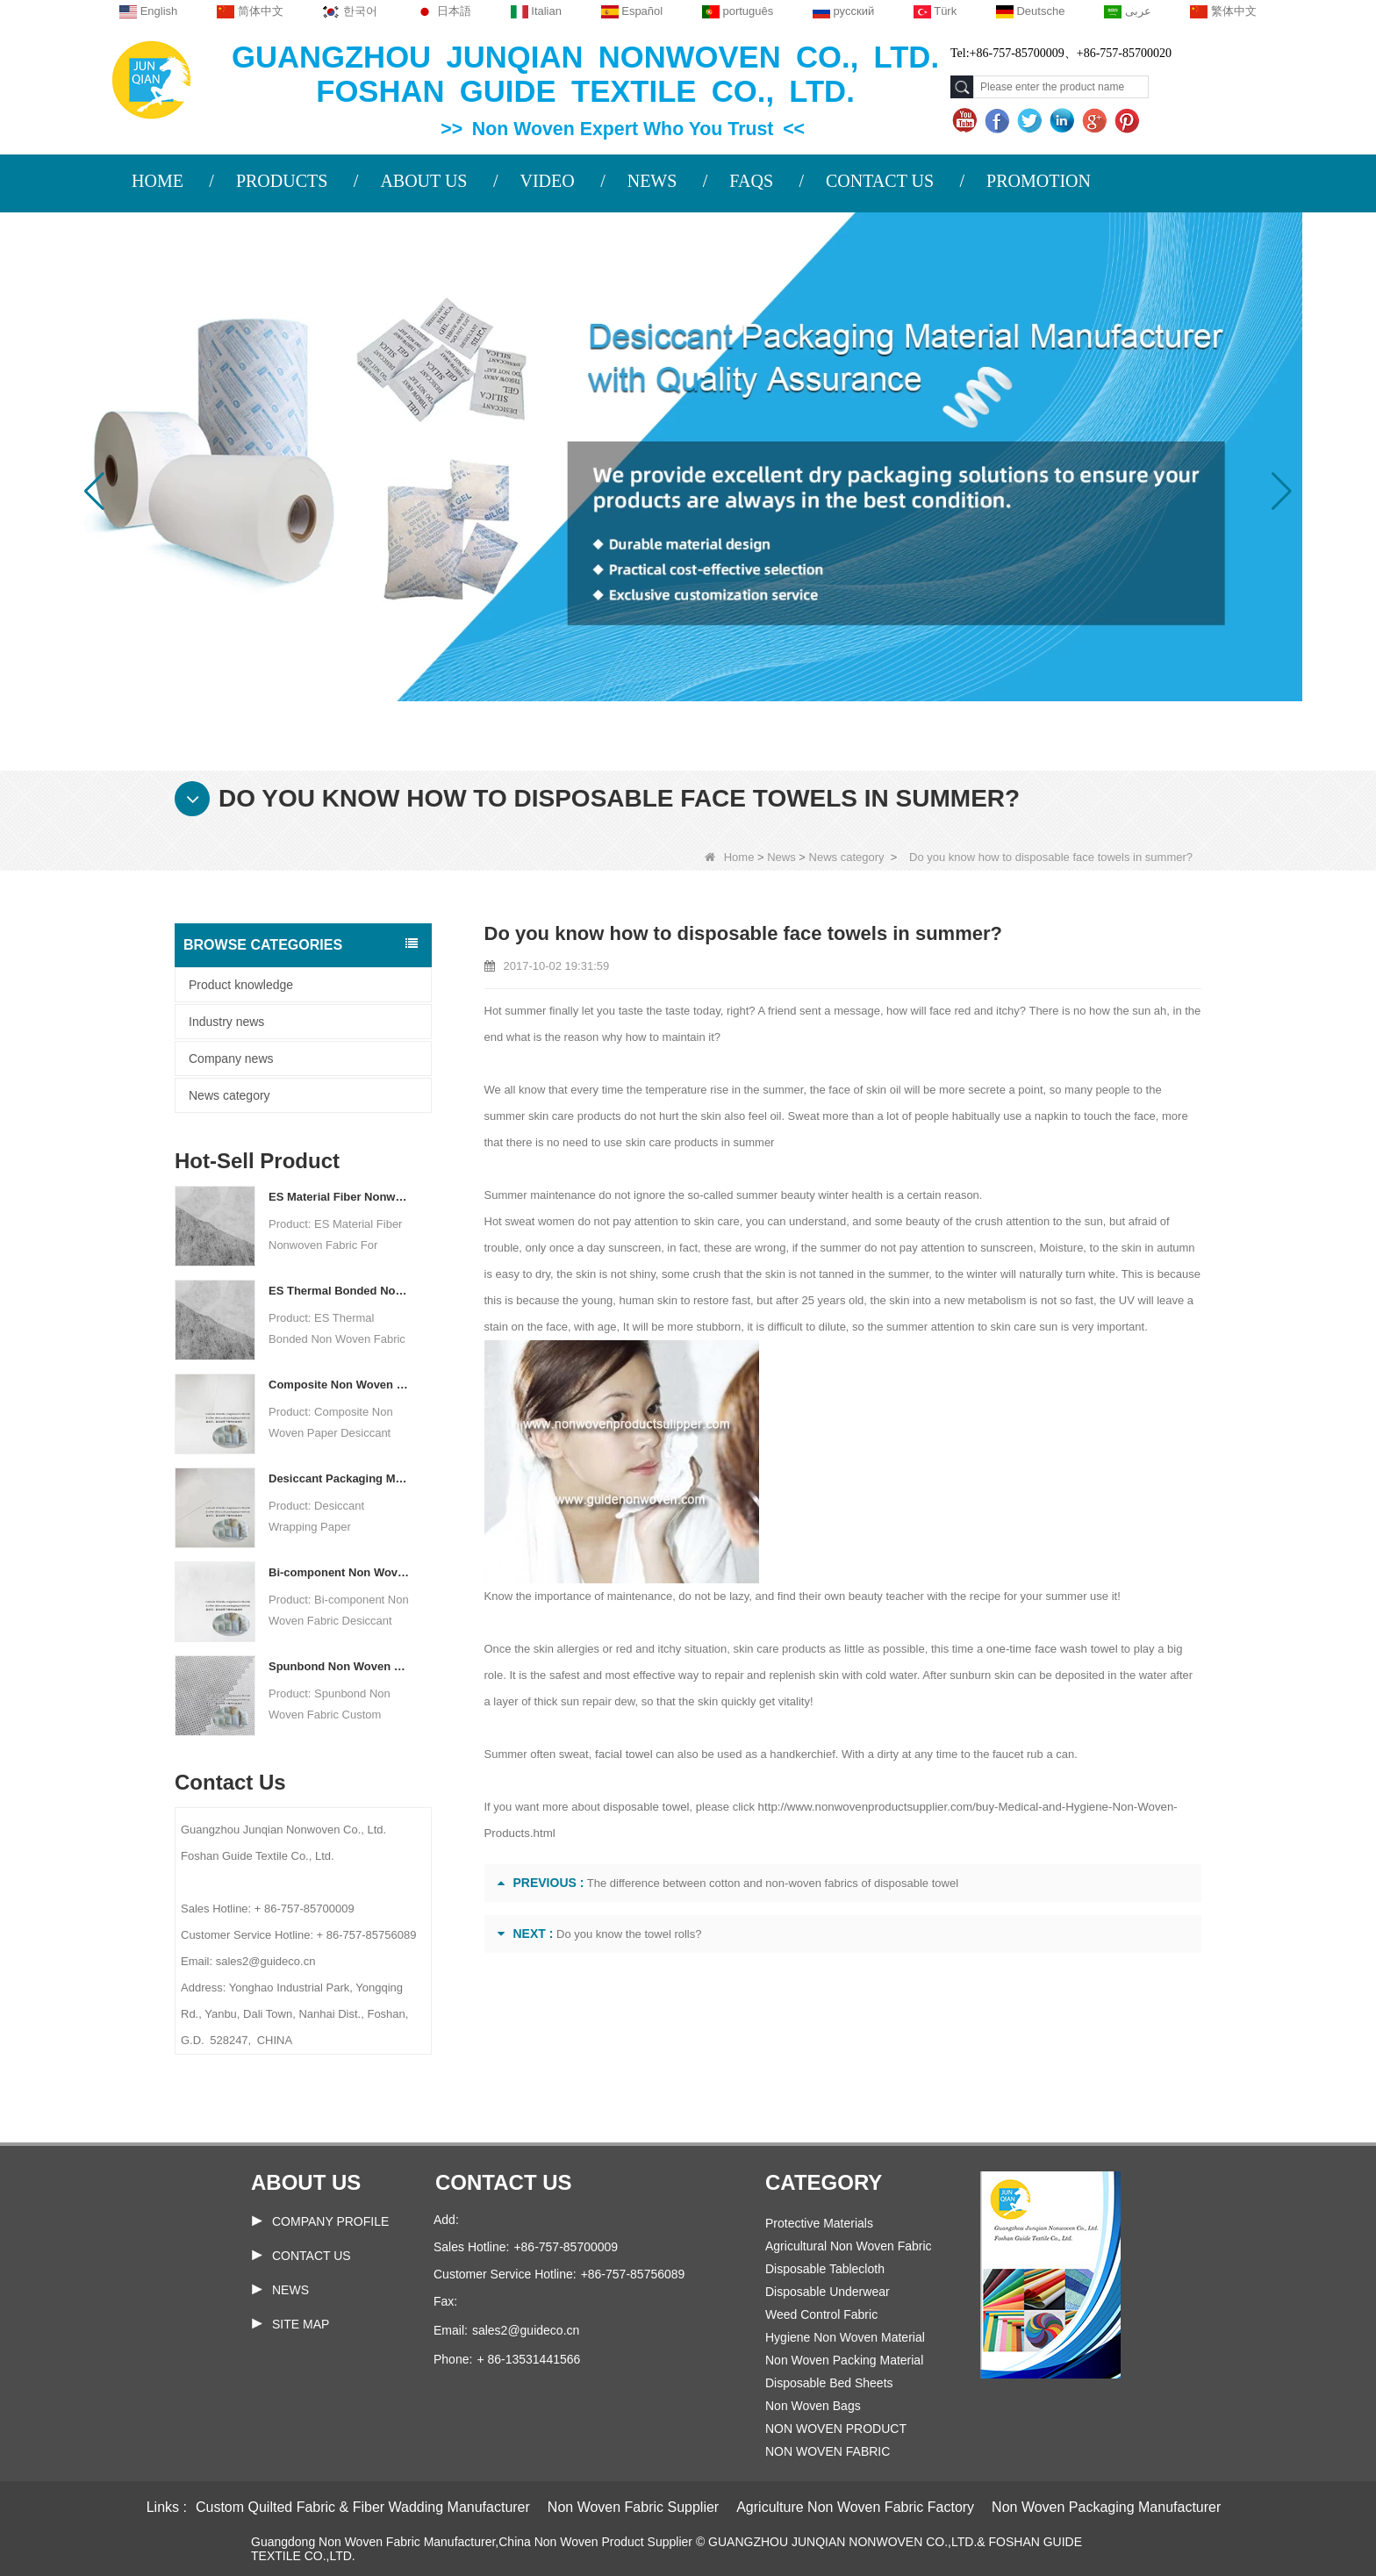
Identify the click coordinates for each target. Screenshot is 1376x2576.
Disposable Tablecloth (825, 2269)
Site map (300, 2324)
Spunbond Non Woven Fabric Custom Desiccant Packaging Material (339, 1666)
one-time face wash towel (1050, 1648)
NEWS (652, 180)
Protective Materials (819, 2223)
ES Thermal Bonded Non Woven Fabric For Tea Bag (339, 1290)
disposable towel (645, 1806)
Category (823, 2182)
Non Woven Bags (813, 2406)
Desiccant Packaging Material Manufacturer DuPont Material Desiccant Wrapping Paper (339, 1478)
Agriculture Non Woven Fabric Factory (855, 2507)
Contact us (503, 2182)
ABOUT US (423, 180)
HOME (157, 180)
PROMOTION (1038, 180)
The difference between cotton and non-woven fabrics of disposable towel (772, 1883)
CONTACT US (880, 180)
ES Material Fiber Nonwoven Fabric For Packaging (339, 1196)
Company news (231, 1058)
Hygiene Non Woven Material (845, 2337)
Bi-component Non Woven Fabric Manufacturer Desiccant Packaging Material (339, 1572)
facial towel (623, 1754)
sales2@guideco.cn (525, 2330)
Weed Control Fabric (821, 2314)
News (781, 857)
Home (730, 857)
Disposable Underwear (827, 2292)
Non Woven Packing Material (844, 2360)
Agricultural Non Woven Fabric (848, 2246)
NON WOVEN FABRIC (827, 2451)
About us (306, 2182)
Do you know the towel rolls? (628, 1934)
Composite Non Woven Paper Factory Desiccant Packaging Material (339, 1384)
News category (847, 857)
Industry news (226, 1022)
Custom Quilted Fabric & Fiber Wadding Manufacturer (363, 2507)
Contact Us (311, 2256)
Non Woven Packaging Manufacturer (1106, 2507)
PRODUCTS (281, 180)
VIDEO (547, 180)
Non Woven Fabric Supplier (633, 2507)
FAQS (751, 180)
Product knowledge (241, 985)
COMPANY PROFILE (330, 2221)
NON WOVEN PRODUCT (836, 2429)
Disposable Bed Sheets (829, 2383)
